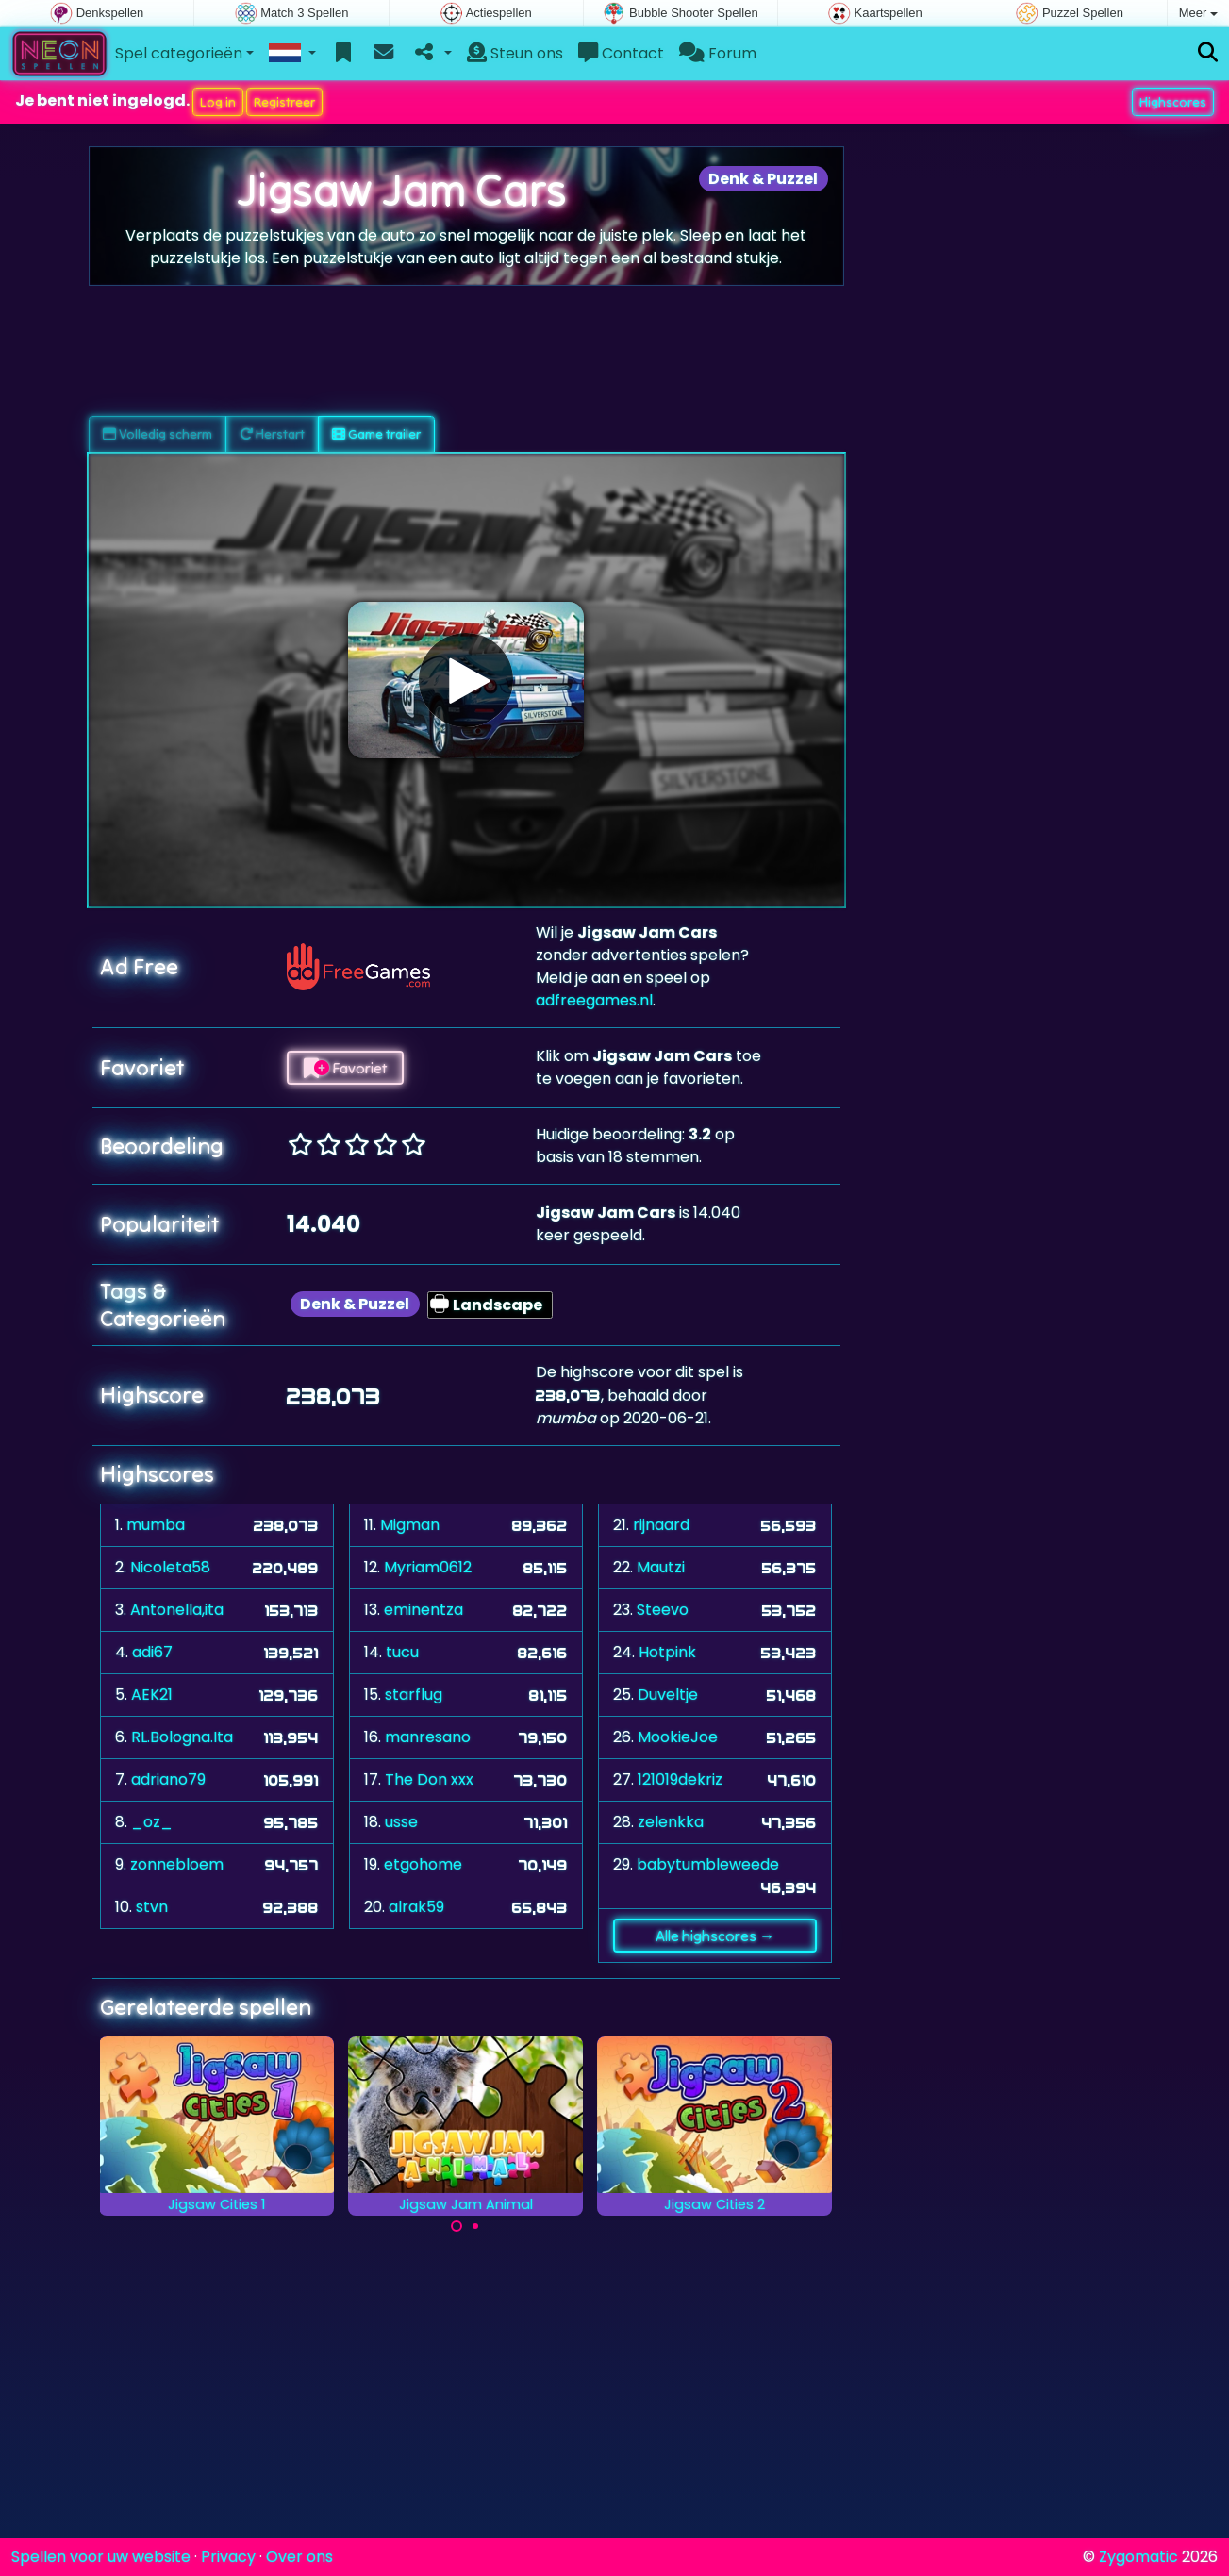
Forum (717, 53)
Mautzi (661, 1567)
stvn (152, 1907)
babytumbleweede (708, 1864)
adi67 (152, 1652)
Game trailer (376, 433)
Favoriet (345, 1067)
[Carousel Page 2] (475, 2226)
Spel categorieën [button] (178, 53)
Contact (621, 53)
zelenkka (671, 1822)
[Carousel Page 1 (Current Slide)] (456, 2226)
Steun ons (515, 53)
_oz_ (152, 1822)
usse (401, 1822)
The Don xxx (429, 1779)
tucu (402, 1652)
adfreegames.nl (594, 1000)
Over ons (299, 2557)
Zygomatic (1138, 2557)
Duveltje (668, 1694)
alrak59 (416, 1907)
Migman (410, 1525)
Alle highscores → (715, 1935)
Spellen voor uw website (101, 2557)
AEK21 (152, 1694)
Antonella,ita (177, 1609)
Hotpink (667, 1652)
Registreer (284, 101)
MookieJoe (678, 1737)
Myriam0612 (428, 1567)
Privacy (228, 2557)
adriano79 (168, 1779)
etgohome (423, 1864)
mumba (155, 1525)
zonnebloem (177, 1864)
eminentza (423, 1609)
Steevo (663, 1609)
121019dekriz (680, 1779)
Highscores (1172, 101)
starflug (413, 1694)
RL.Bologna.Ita (182, 1737)
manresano (428, 1737)
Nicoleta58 (170, 1567)
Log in (218, 101)
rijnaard (661, 1525)
